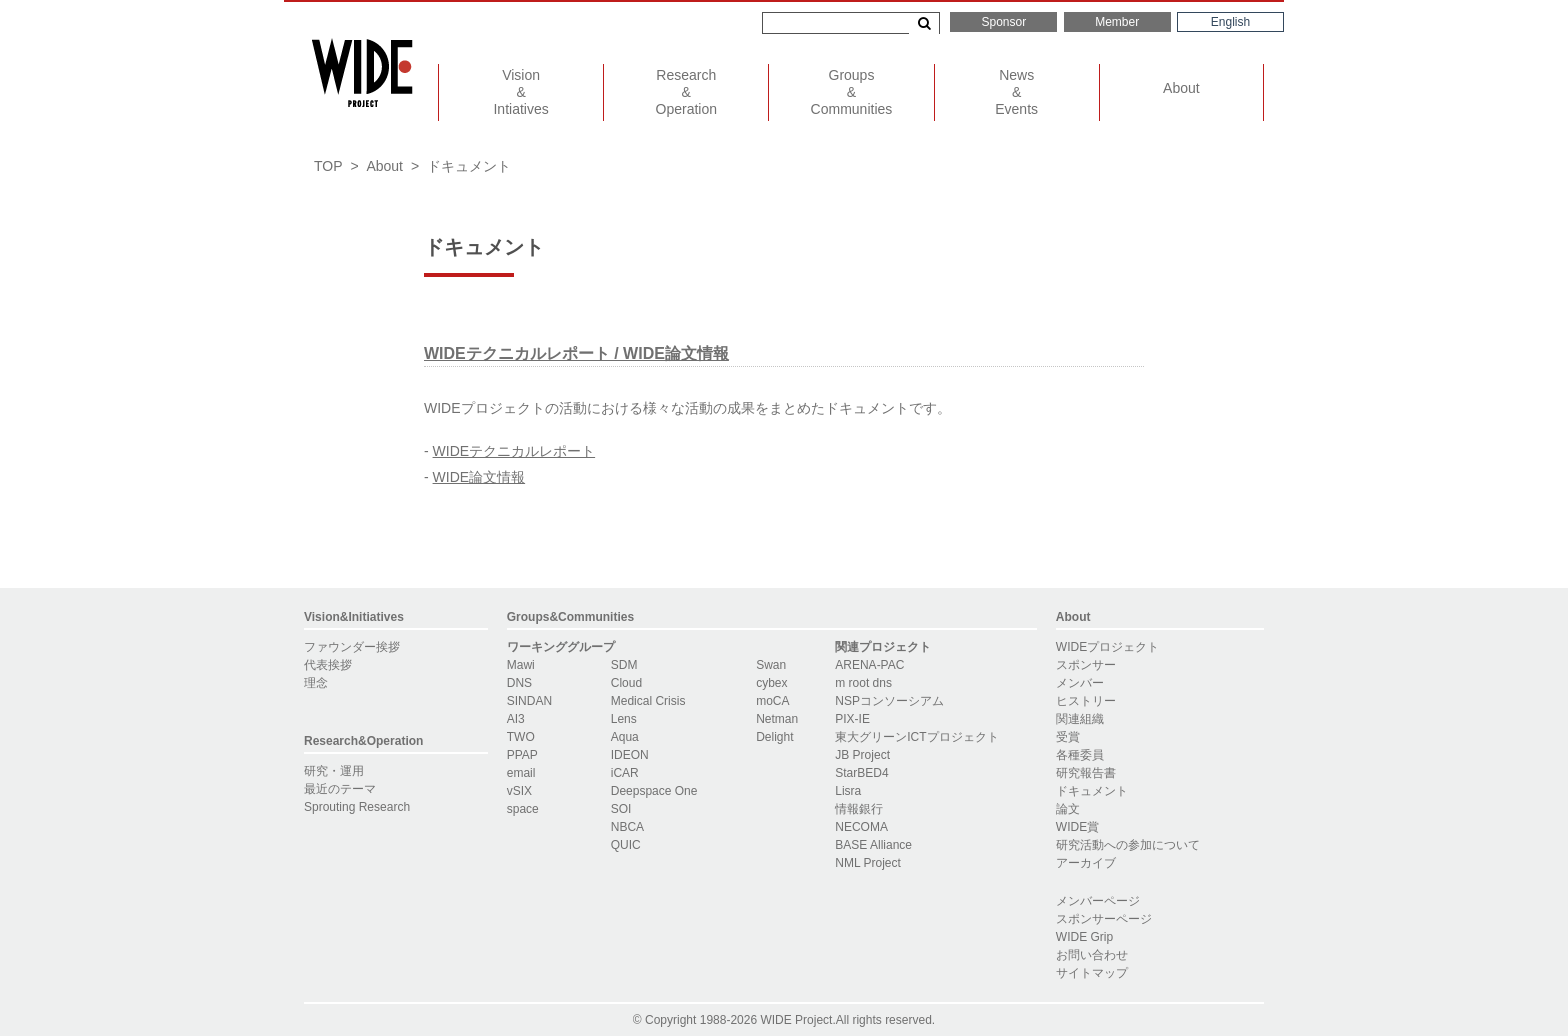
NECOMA (861, 827)
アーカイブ (1086, 863)
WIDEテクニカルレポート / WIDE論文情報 (576, 353)
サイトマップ (1092, 973)
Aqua (625, 737)
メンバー (1080, 683)
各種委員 (1080, 755)
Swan (771, 665)
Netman (777, 719)
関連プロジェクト (883, 647)
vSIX (519, 791)
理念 (316, 683)
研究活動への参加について (1128, 845)
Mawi (521, 665)
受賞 (1068, 737)
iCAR (625, 773)
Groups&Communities (570, 617)
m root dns (863, 683)
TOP (328, 166)
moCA (772, 701)
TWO (521, 737)
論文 (1068, 809)
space (523, 809)
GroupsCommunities (852, 92)
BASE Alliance (873, 845)
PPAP (522, 755)
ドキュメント (1092, 791)
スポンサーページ (1104, 919)
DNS (519, 683)
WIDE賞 (1077, 827)
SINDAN (529, 701)
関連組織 (1080, 719)
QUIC (626, 845)
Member (1117, 22)
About (1181, 88)
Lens (624, 719)
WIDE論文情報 (479, 477)
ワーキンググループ (561, 647)
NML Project (868, 863)
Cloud (626, 683)
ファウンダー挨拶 (352, 647)
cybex (771, 683)
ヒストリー (1086, 701)
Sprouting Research (357, 807)
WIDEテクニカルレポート (514, 451)
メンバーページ (1098, 901)
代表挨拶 (328, 665)
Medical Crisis (648, 701)
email (521, 773)
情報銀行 (859, 809)
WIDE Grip (1084, 937)
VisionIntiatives (520, 92)
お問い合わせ (1092, 955)
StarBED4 (861, 773)
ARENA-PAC (869, 665)
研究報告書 (1086, 773)
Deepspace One (654, 791)
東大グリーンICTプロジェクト (916, 737)
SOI (621, 809)
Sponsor (1003, 22)
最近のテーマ (340, 789)
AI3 (516, 719)
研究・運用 (334, 771)
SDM (624, 665)
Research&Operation (363, 741)
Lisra (848, 791)
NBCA (627, 827)
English (1230, 22)
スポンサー (1086, 665)
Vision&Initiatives (354, 617)
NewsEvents (1016, 92)
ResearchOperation (686, 92)
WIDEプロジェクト (1107, 647)
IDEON (630, 755)
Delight (774, 737)
